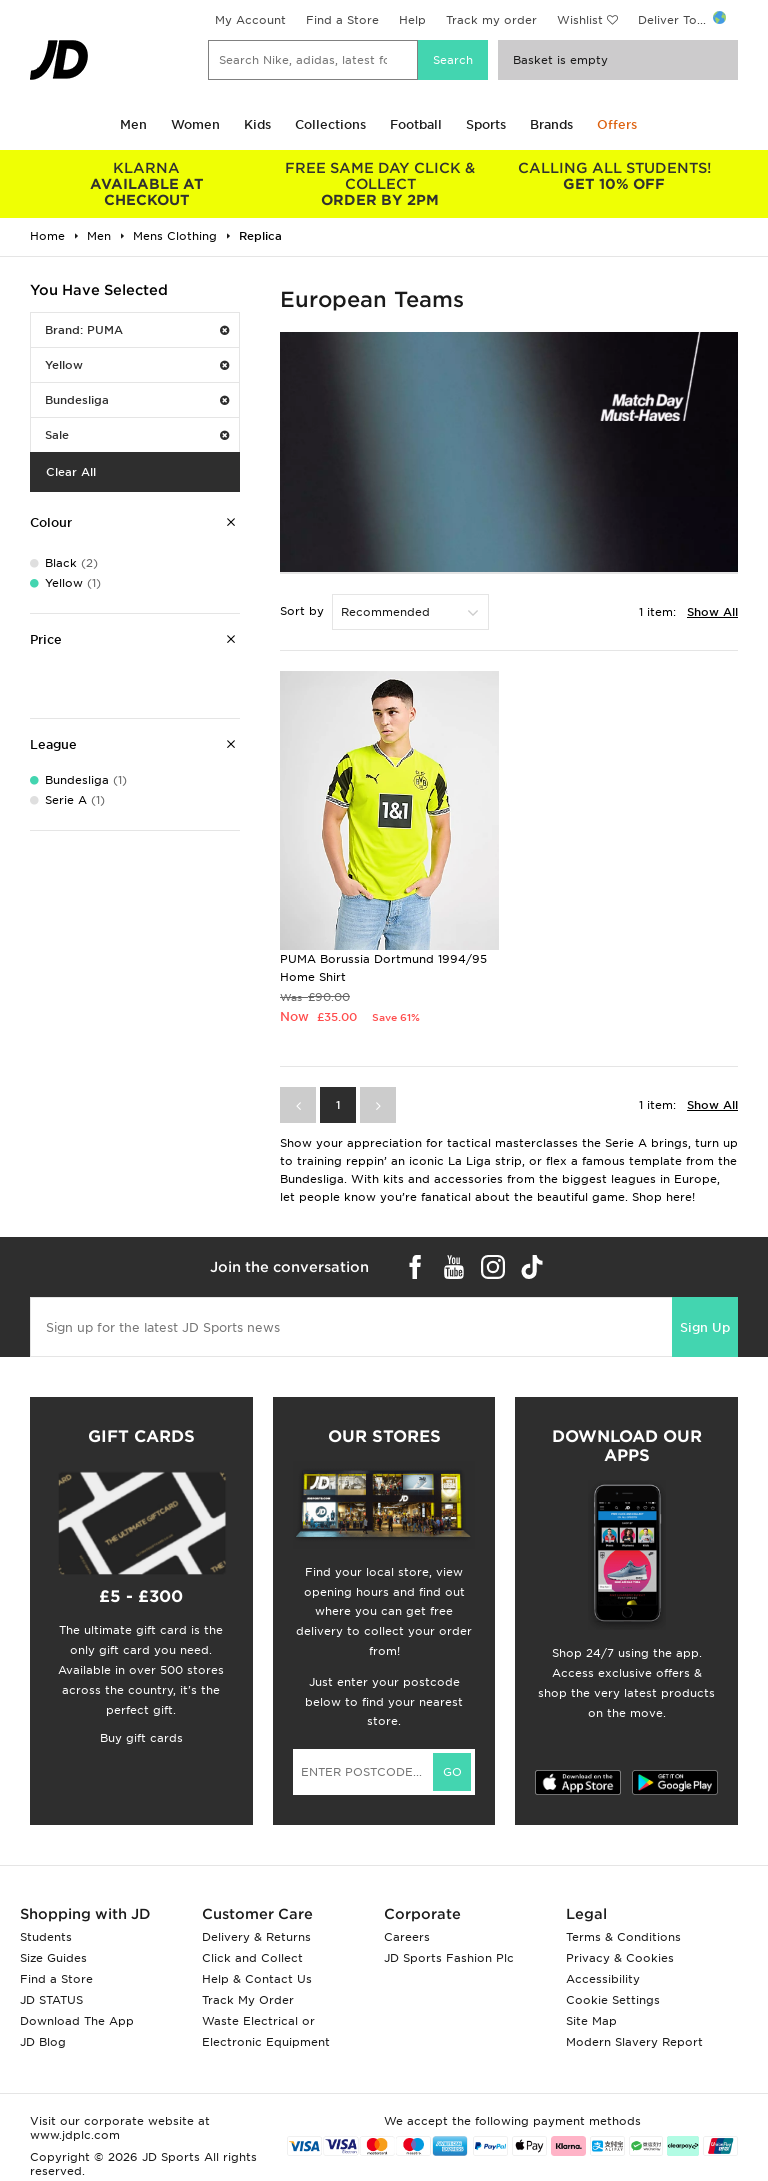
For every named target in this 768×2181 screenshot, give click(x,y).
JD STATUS (51, 2000)
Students (46, 1937)
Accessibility (603, 1979)
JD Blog (43, 2042)
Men (133, 124)
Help (412, 20)
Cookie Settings (613, 2000)
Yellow (137, 365)
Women (195, 124)
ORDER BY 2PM (381, 184)
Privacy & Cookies (620, 1958)
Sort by (302, 611)
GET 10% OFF (614, 176)
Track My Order (248, 2000)
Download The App (77, 2021)
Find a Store (342, 20)
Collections (330, 124)
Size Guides (53, 1958)
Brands (551, 124)
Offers (617, 124)
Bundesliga (137, 400)
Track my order (491, 20)
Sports (486, 124)
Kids (257, 124)
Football (416, 124)
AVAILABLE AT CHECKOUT (147, 184)
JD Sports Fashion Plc (449, 1958)
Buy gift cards (141, 1738)
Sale (137, 435)
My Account (250, 20)
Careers (407, 1937)
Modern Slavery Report (634, 2042)
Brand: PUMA (137, 330)
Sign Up (705, 1327)
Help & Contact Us (257, 1979)
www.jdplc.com (75, 2135)
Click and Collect (252, 1958)
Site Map (591, 2021)
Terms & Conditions (623, 1937)
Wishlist (580, 20)
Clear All (71, 472)
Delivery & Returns (256, 1937)
